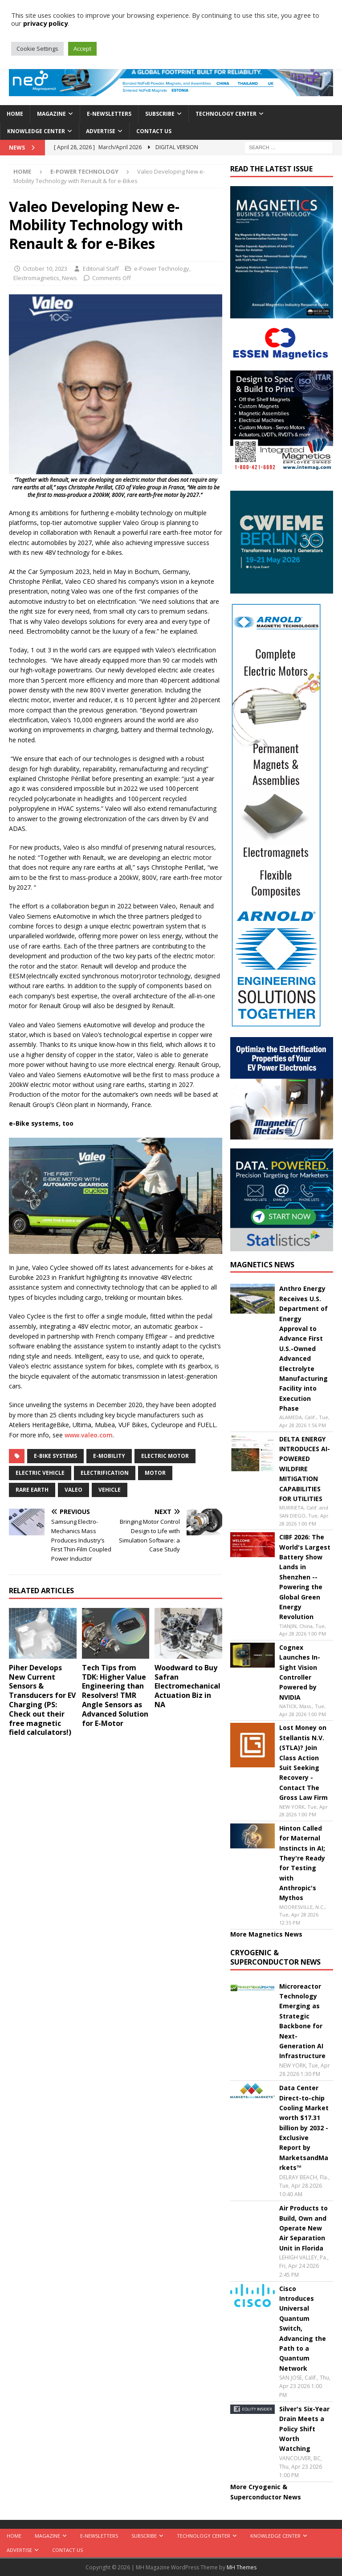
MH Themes (241, 2567)
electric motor (165, 1456)
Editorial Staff (101, 269)
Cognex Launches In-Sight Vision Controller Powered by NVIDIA (299, 1672)
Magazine (51, 114)
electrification (105, 1473)
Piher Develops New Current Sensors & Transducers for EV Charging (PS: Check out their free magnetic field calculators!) (42, 1700)
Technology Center (225, 114)
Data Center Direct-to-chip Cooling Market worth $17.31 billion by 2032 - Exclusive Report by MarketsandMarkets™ (304, 2128)
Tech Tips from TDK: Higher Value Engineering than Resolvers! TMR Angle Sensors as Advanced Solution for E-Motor (115, 1695)
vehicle (109, 1490)
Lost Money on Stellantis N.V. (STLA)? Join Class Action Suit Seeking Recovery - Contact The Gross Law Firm (303, 1762)
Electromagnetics (36, 278)
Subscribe (160, 114)
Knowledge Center (36, 131)
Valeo (73, 1490)
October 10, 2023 (45, 269)
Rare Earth (32, 1490)
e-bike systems (55, 1456)
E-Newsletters (109, 114)
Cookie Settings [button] (37, 49)
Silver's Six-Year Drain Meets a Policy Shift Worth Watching (304, 2429)
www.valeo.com (89, 1435)
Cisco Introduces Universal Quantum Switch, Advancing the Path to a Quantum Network (302, 2328)
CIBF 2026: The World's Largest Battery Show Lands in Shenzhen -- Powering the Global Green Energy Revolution (304, 1577)
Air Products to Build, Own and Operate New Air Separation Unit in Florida (303, 2228)
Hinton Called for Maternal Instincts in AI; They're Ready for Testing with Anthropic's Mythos (302, 1863)
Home (15, 114)
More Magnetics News (266, 1934)
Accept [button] (82, 49)
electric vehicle (40, 1473)
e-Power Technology (161, 269)
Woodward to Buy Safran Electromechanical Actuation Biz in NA (187, 1686)
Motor (155, 1473)
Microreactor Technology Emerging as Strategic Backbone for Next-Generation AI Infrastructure (302, 2021)
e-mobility (109, 1456)
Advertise (100, 131)
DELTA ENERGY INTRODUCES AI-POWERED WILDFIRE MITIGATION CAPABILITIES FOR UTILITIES (304, 1469)
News (69, 278)
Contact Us (153, 131)
